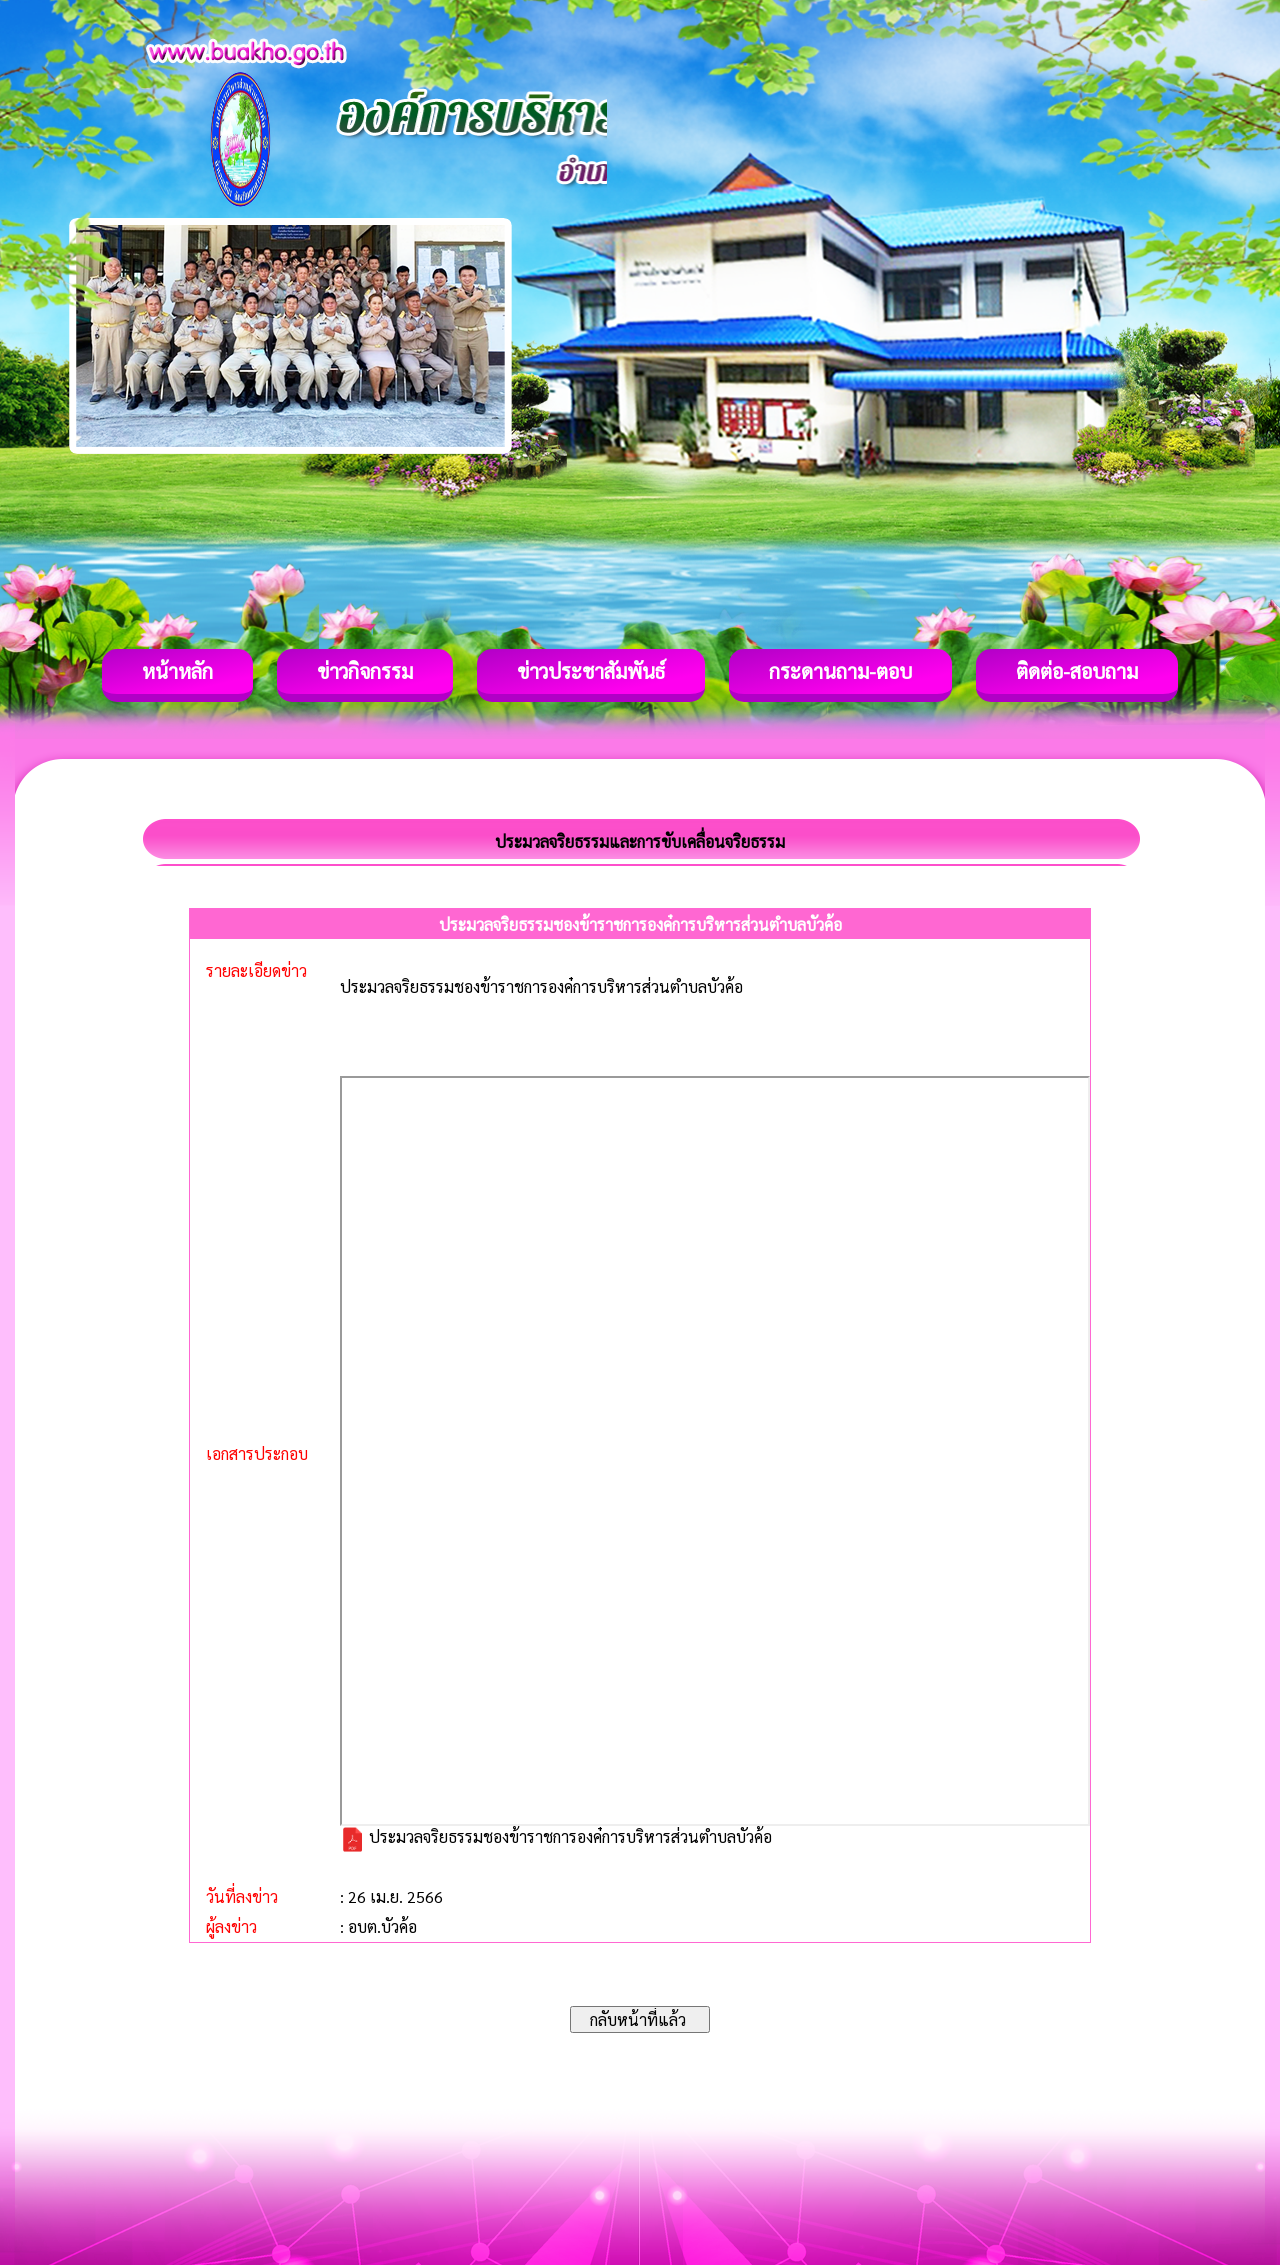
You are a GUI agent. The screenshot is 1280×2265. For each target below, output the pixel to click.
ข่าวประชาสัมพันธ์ (591, 671)
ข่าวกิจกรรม (365, 671)
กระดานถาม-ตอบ (840, 671)
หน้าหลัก (177, 671)
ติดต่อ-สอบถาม (1077, 671)
